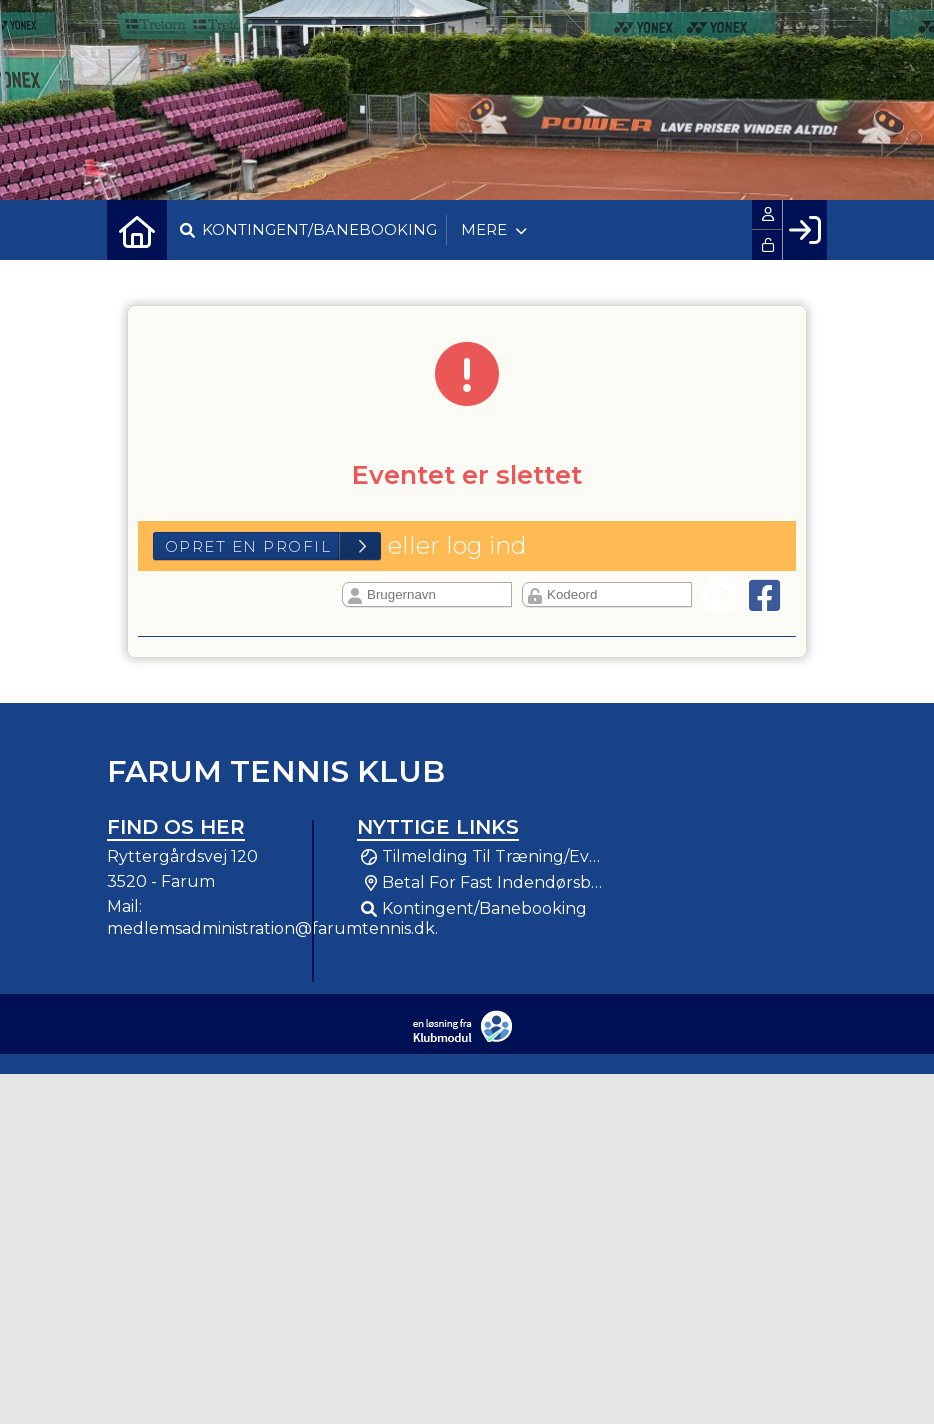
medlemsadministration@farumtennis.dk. (272, 928)
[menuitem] (137, 230)
